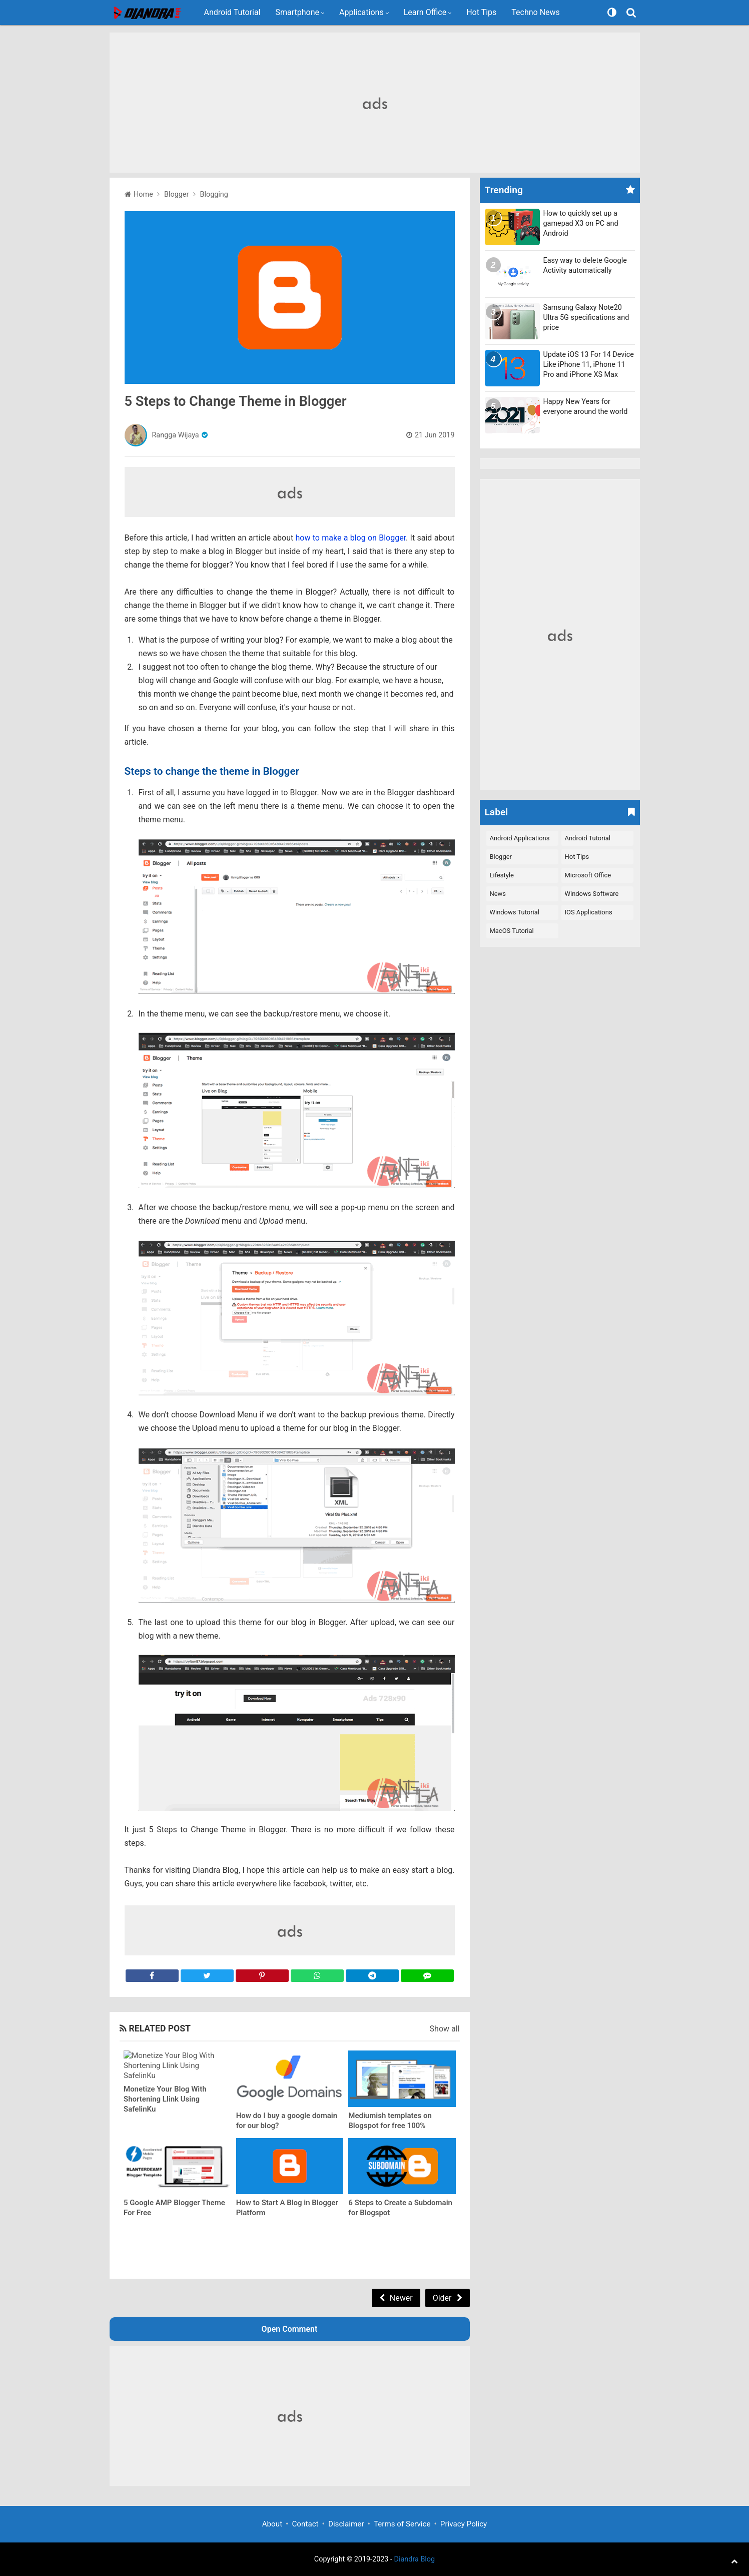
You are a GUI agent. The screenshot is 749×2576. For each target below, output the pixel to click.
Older (442, 2298)
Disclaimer (346, 2523)
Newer (401, 2298)
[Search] (632, 12)
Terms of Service (402, 2523)
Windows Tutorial (514, 912)
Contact (305, 2523)
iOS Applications (588, 912)
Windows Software (592, 893)
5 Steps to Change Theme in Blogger (236, 401)
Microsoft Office (588, 875)
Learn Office (425, 12)
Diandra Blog (414, 2559)
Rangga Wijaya (175, 435)
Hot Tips (481, 12)
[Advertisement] (375, 103)
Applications (361, 12)
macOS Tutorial (512, 930)
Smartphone (298, 12)
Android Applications (520, 838)
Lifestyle (502, 875)
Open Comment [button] (290, 2329)
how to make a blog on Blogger (351, 538)
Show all (445, 2028)
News (498, 893)
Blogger (501, 856)
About (272, 2523)
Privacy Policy (463, 2523)
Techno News (535, 12)
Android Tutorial (232, 12)
